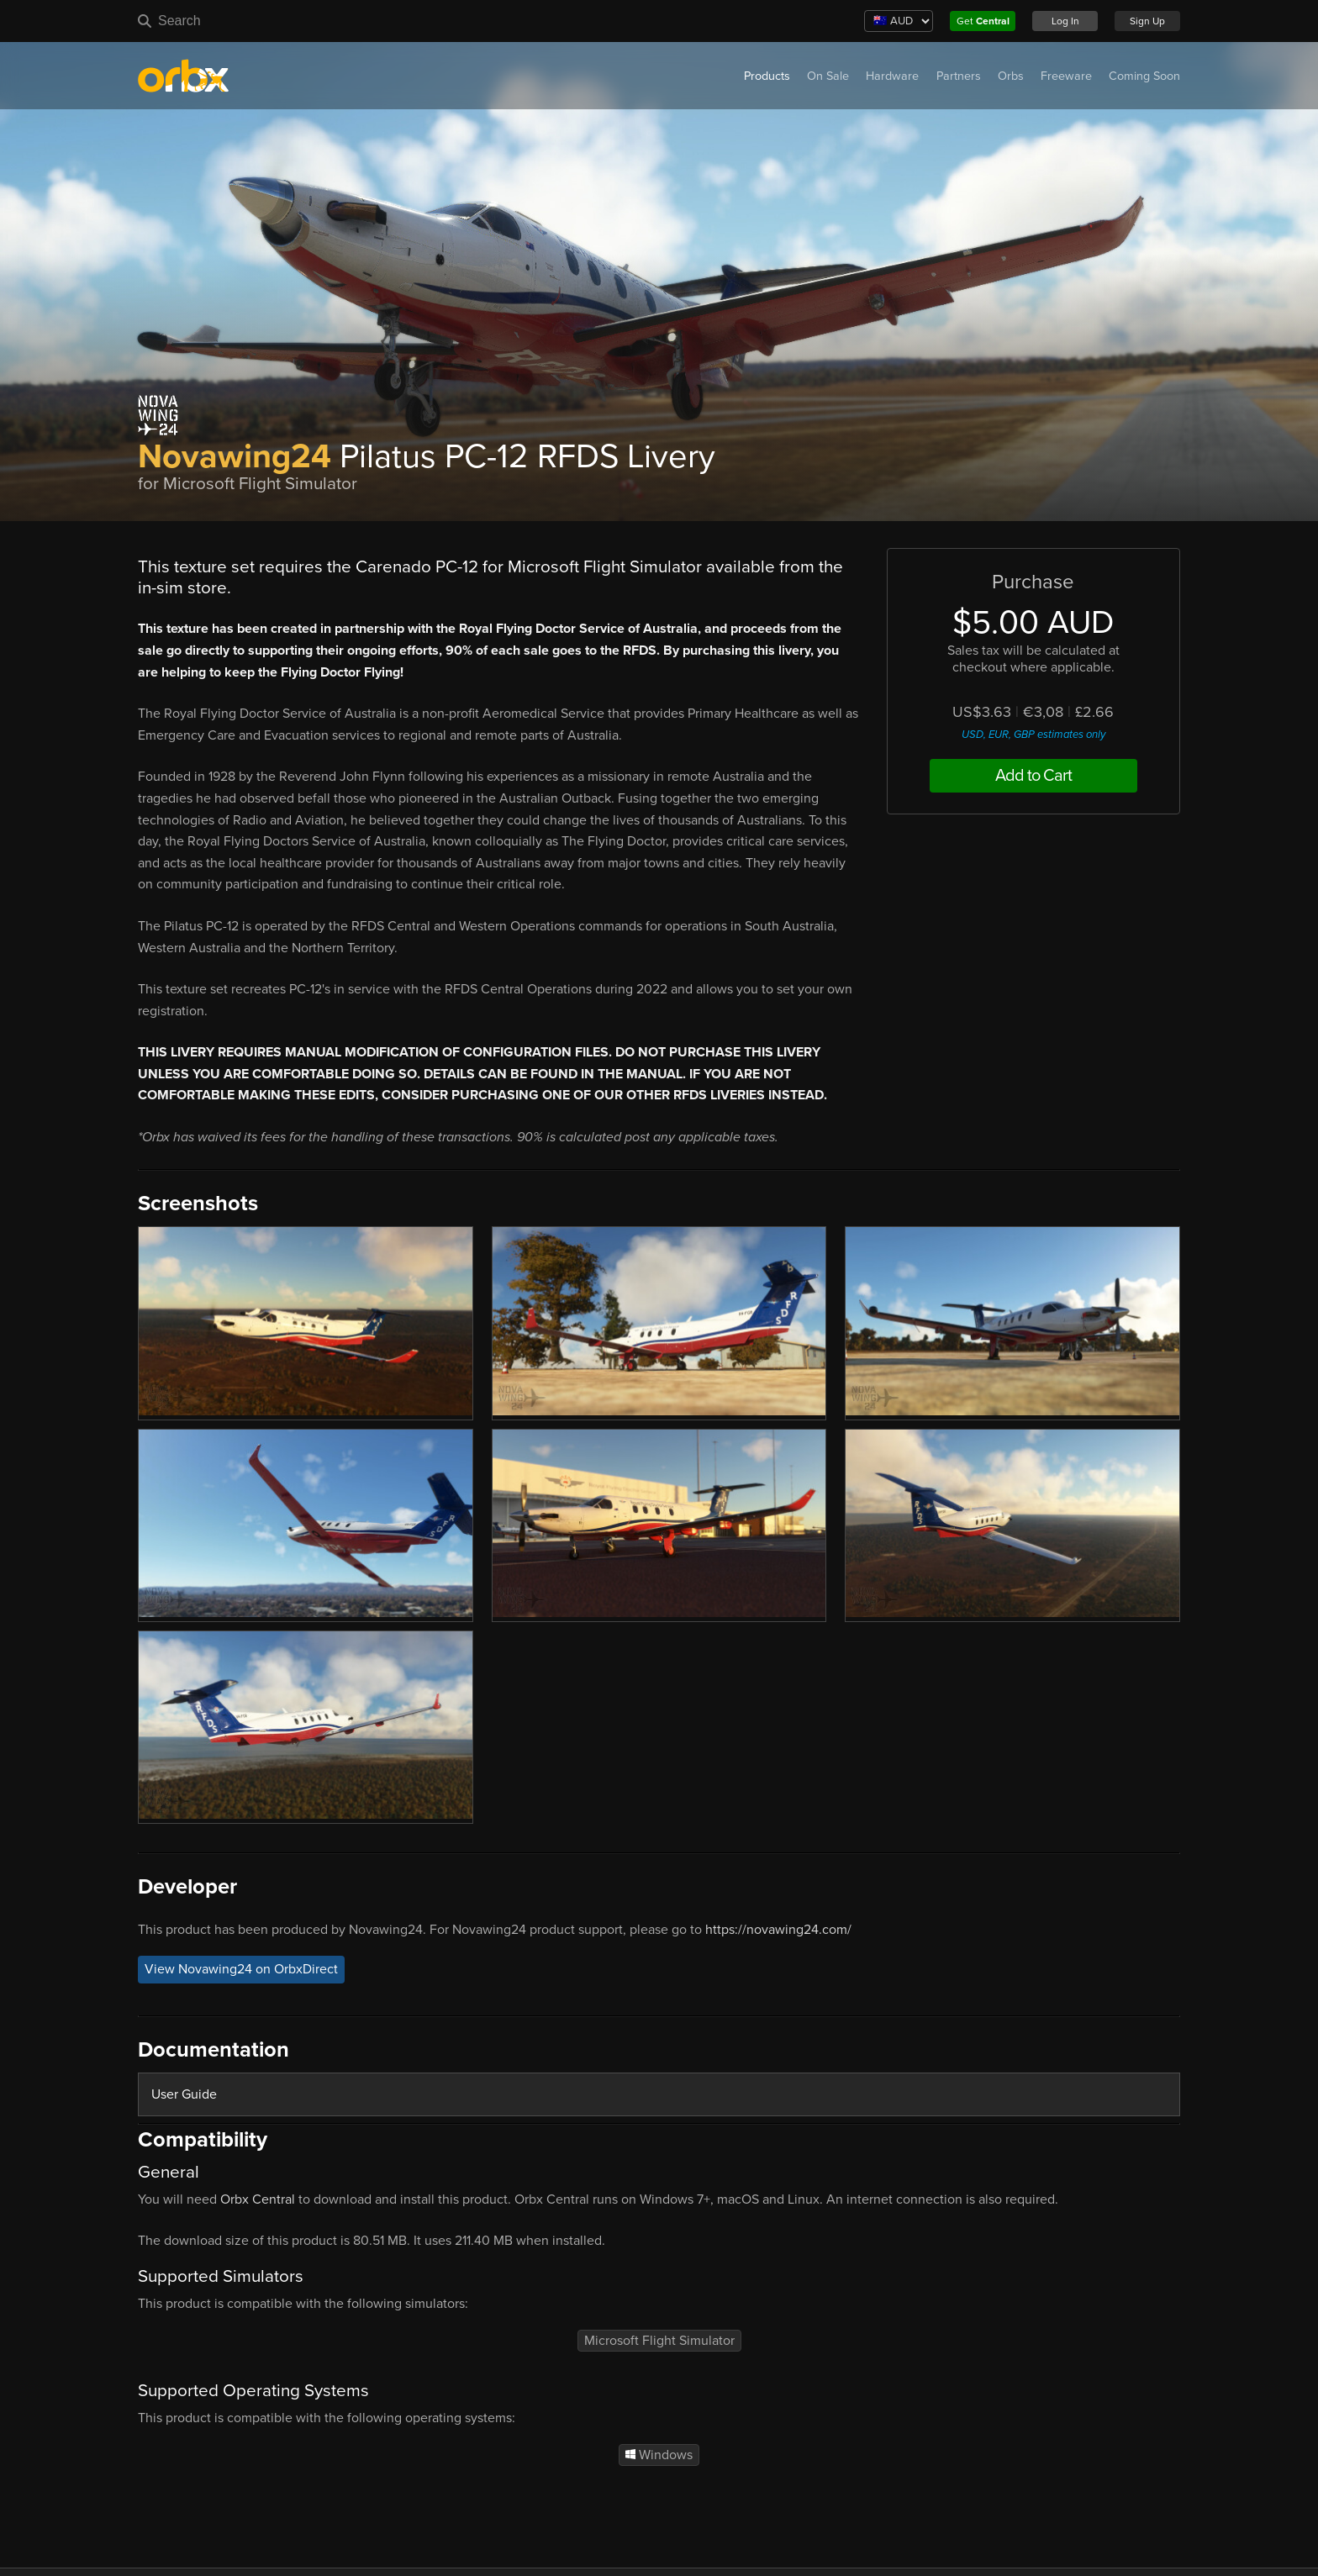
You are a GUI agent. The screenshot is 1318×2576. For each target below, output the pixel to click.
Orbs (1011, 76)
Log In (1065, 21)
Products (767, 76)
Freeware (1066, 76)
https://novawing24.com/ (778, 1929)
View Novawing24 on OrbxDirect (241, 1970)
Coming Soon (1144, 76)
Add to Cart (1033, 776)
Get (983, 21)
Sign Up (1147, 21)
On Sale (828, 76)
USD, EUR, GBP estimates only (1033, 734)
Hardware (892, 76)
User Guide (184, 2094)
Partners (958, 76)
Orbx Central (257, 2199)
